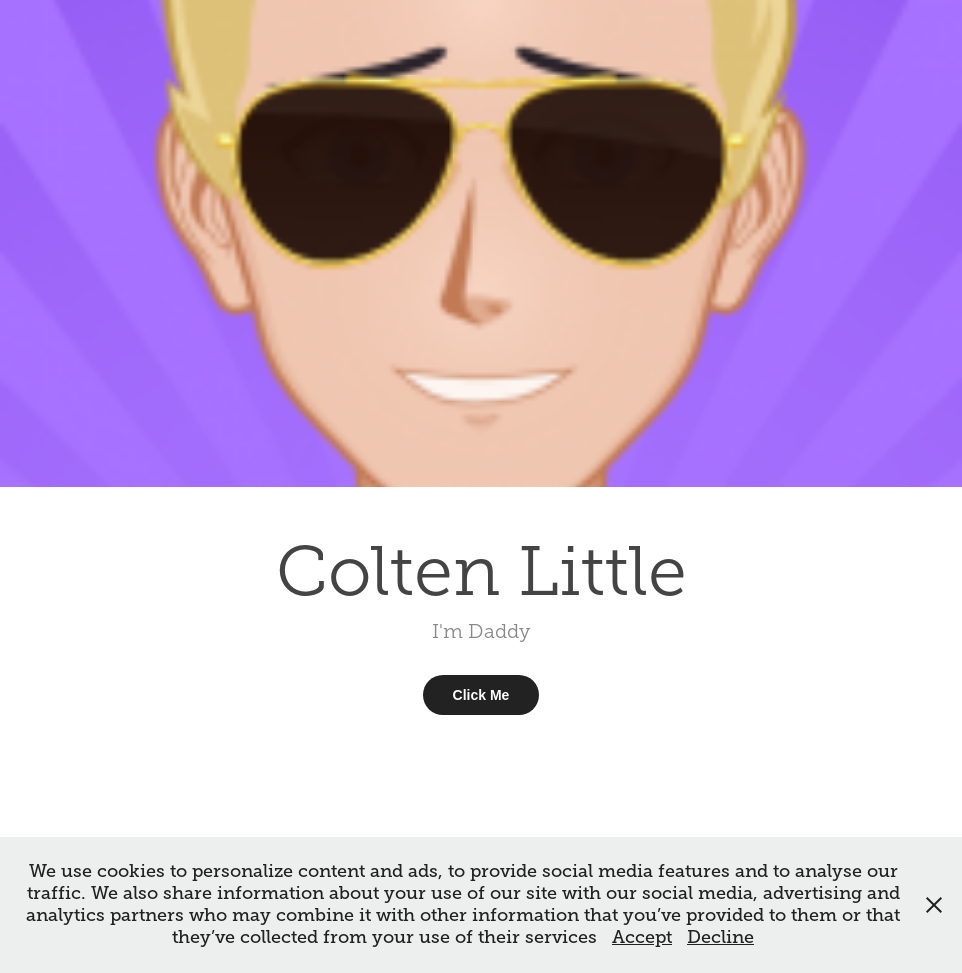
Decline (720, 937)
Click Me (481, 695)
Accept (642, 937)
